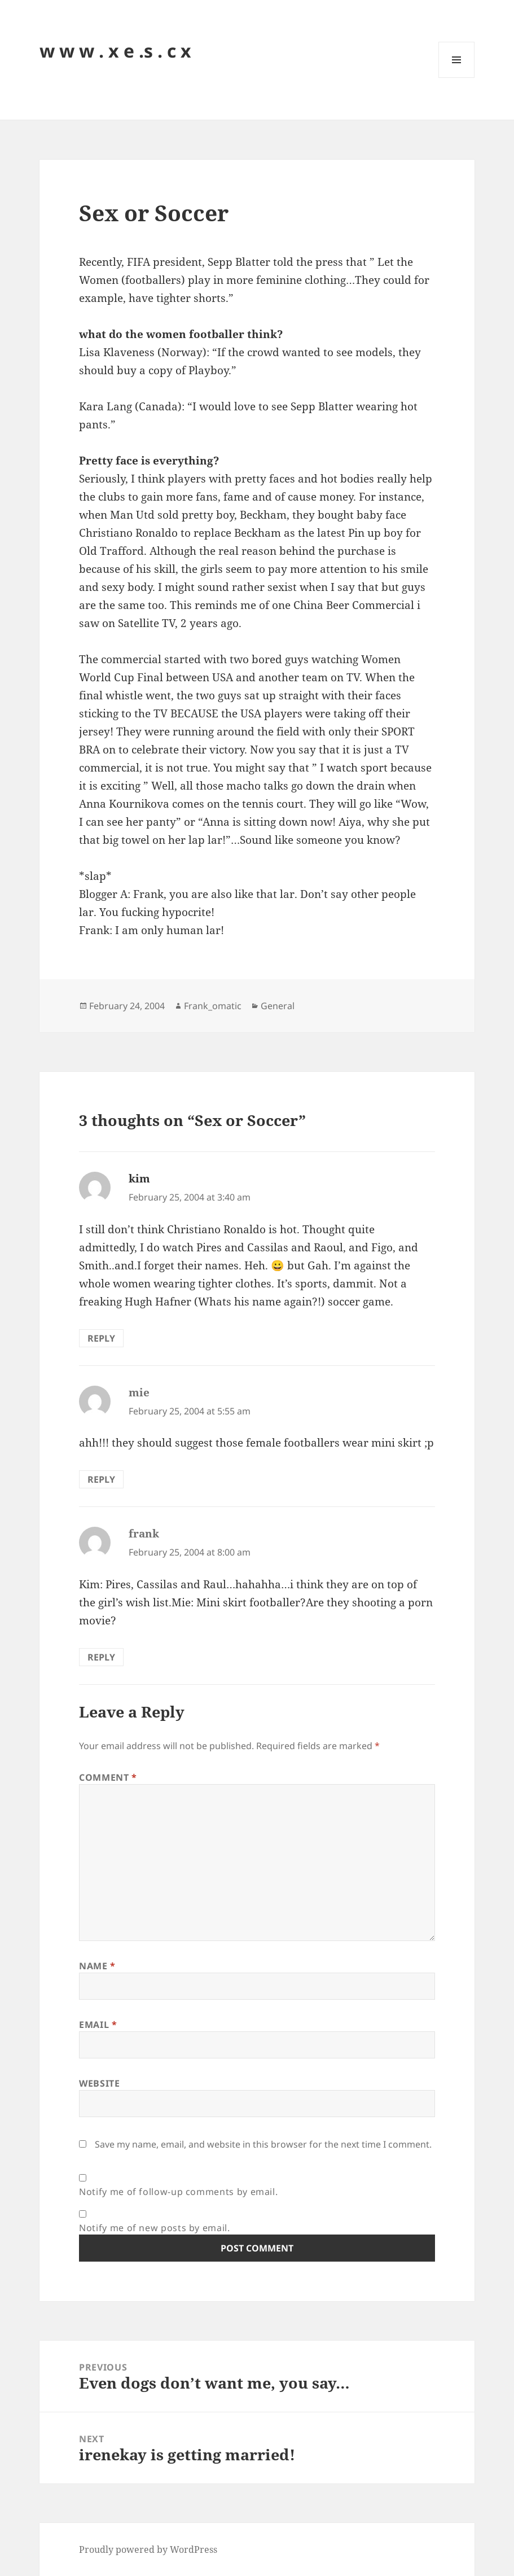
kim (139, 1178)
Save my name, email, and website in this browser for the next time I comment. (263, 2144)
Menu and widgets (457, 77)
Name (97, 1966)
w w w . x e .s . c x (115, 50)
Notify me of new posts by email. (154, 2228)
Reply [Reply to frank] (101, 1657)
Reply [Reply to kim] (101, 1338)
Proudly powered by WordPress (148, 2549)
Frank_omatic (212, 1006)
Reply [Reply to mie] (101, 1479)
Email (98, 2024)
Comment (108, 1777)
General (278, 1006)
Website (99, 2083)
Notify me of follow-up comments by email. (178, 2191)
